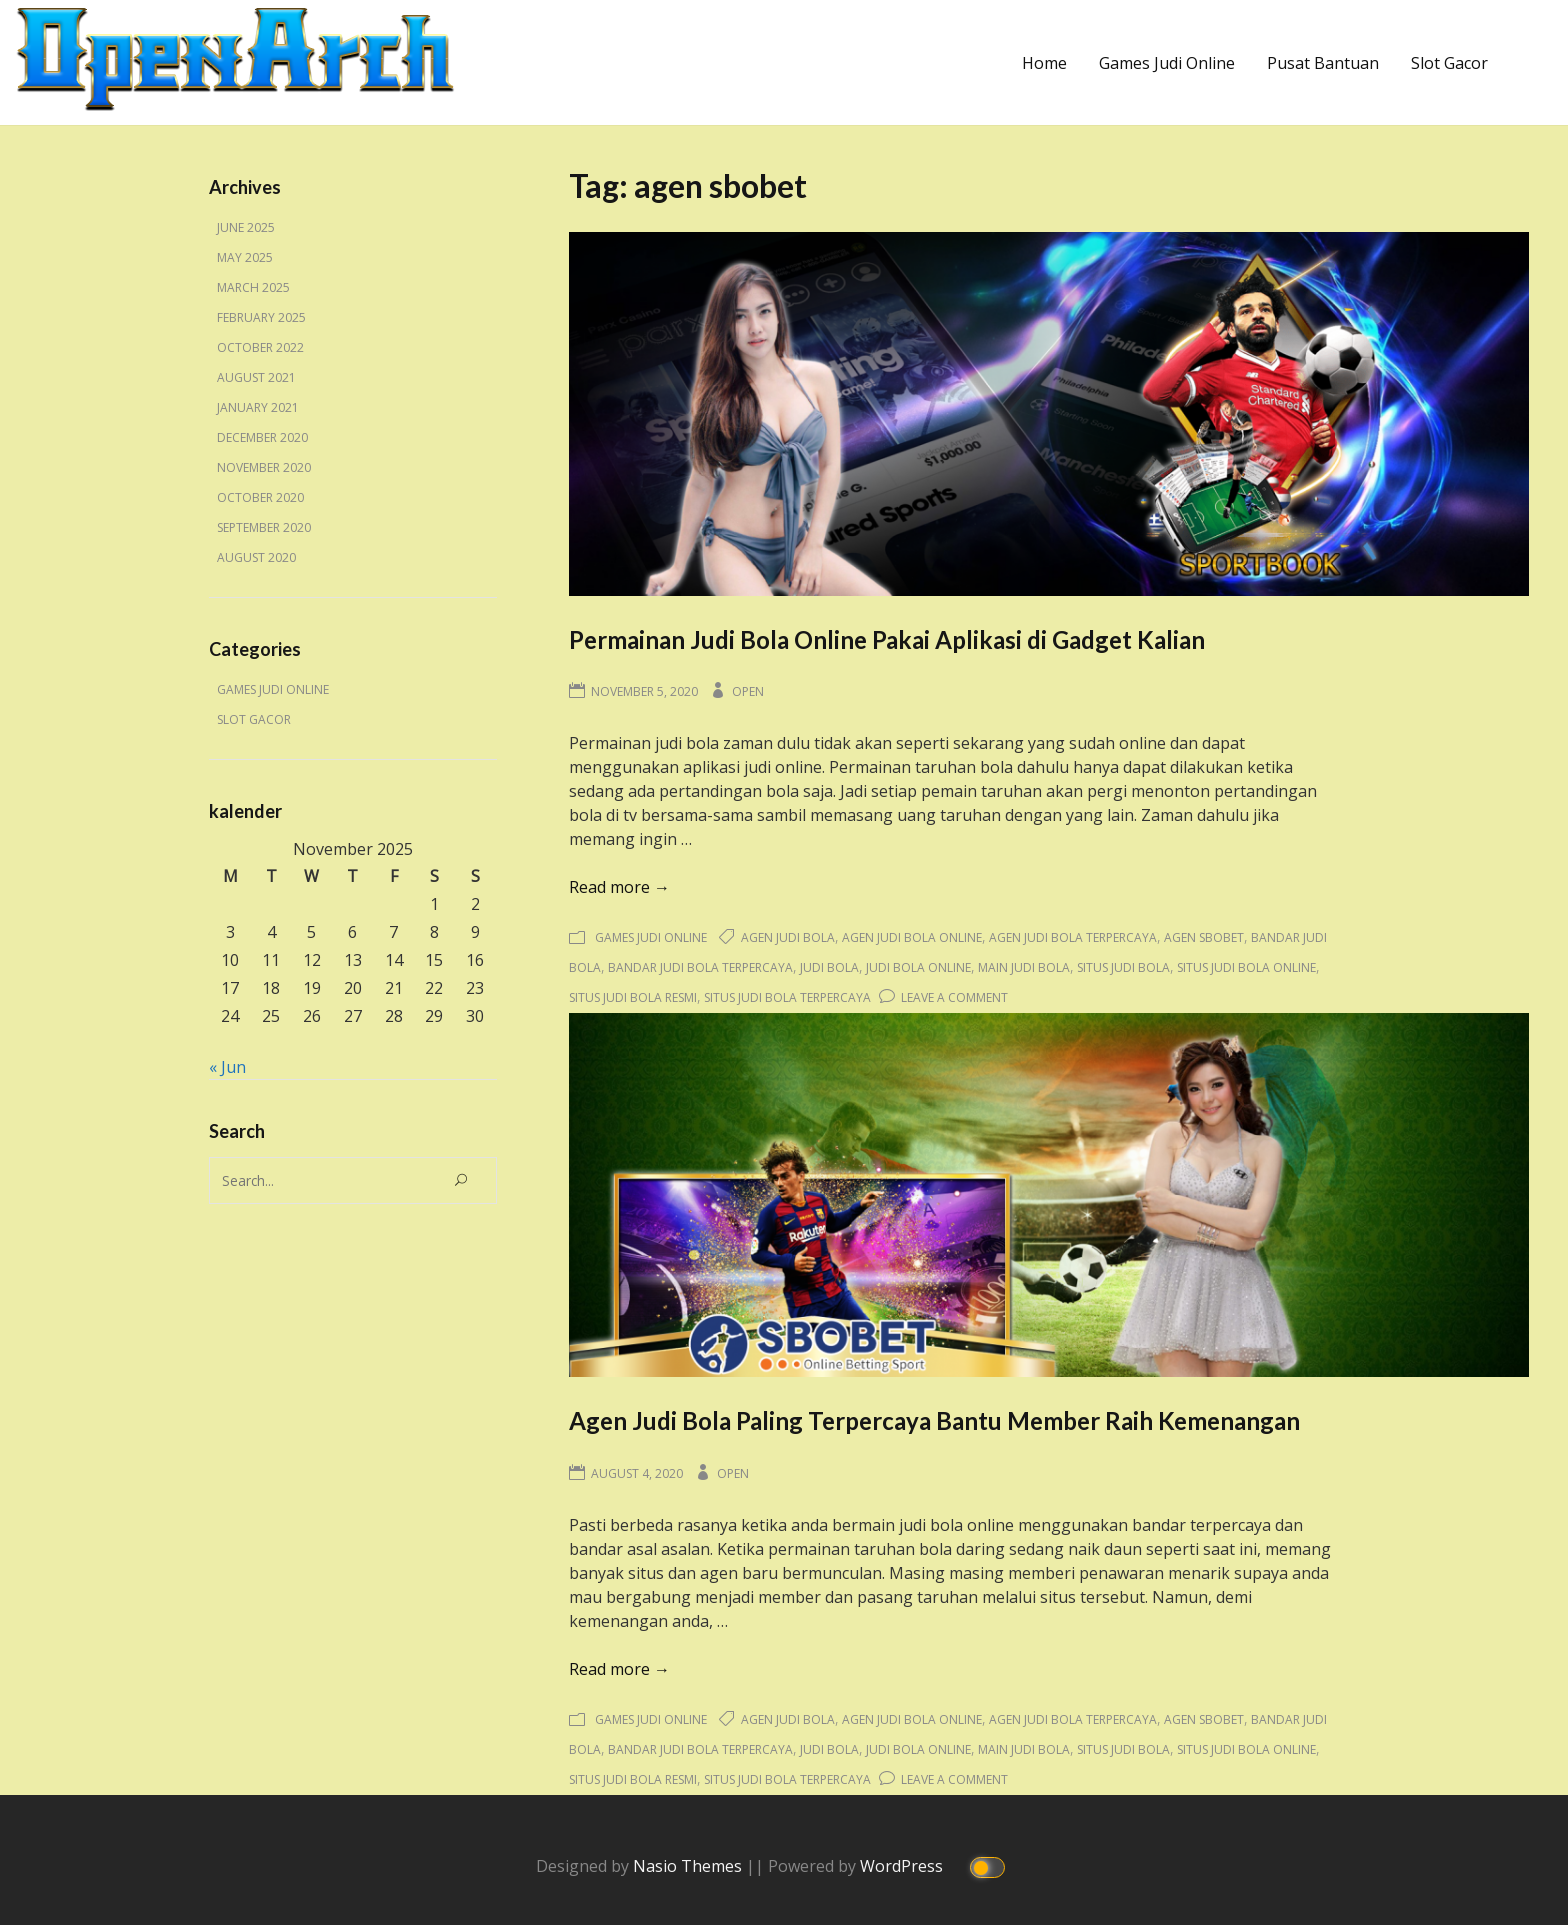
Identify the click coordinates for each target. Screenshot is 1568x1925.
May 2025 (245, 257)
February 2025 (261, 317)
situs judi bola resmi (633, 997)
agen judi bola (788, 937)
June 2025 (246, 227)
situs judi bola (1123, 967)
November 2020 (264, 467)
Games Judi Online (1167, 63)
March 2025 (253, 287)
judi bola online (918, 967)
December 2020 (262, 437)
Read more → (619, 887)
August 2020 (256, 557)
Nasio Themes (689, 1866)
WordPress (903, 1866)
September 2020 (264, 527)
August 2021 (256, 377)
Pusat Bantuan (1323, 63)
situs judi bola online (1246, 967)
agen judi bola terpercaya (1073, 937)
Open (748, 691)
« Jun (227, 1067)
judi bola (829, 967)
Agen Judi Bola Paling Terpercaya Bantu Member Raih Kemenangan (934, 1420)
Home (1044, 63)
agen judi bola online (912, 937)
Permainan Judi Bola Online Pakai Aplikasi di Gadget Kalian (887, 639)
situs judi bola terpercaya (787, 997)
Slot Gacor (1449, 63)
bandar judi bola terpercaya (700, 967)
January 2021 (258, 407)
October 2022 (260, 347)
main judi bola (1024, 967)
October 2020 (260, 497)
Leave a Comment (954, 997)
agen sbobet (1204, 937)
